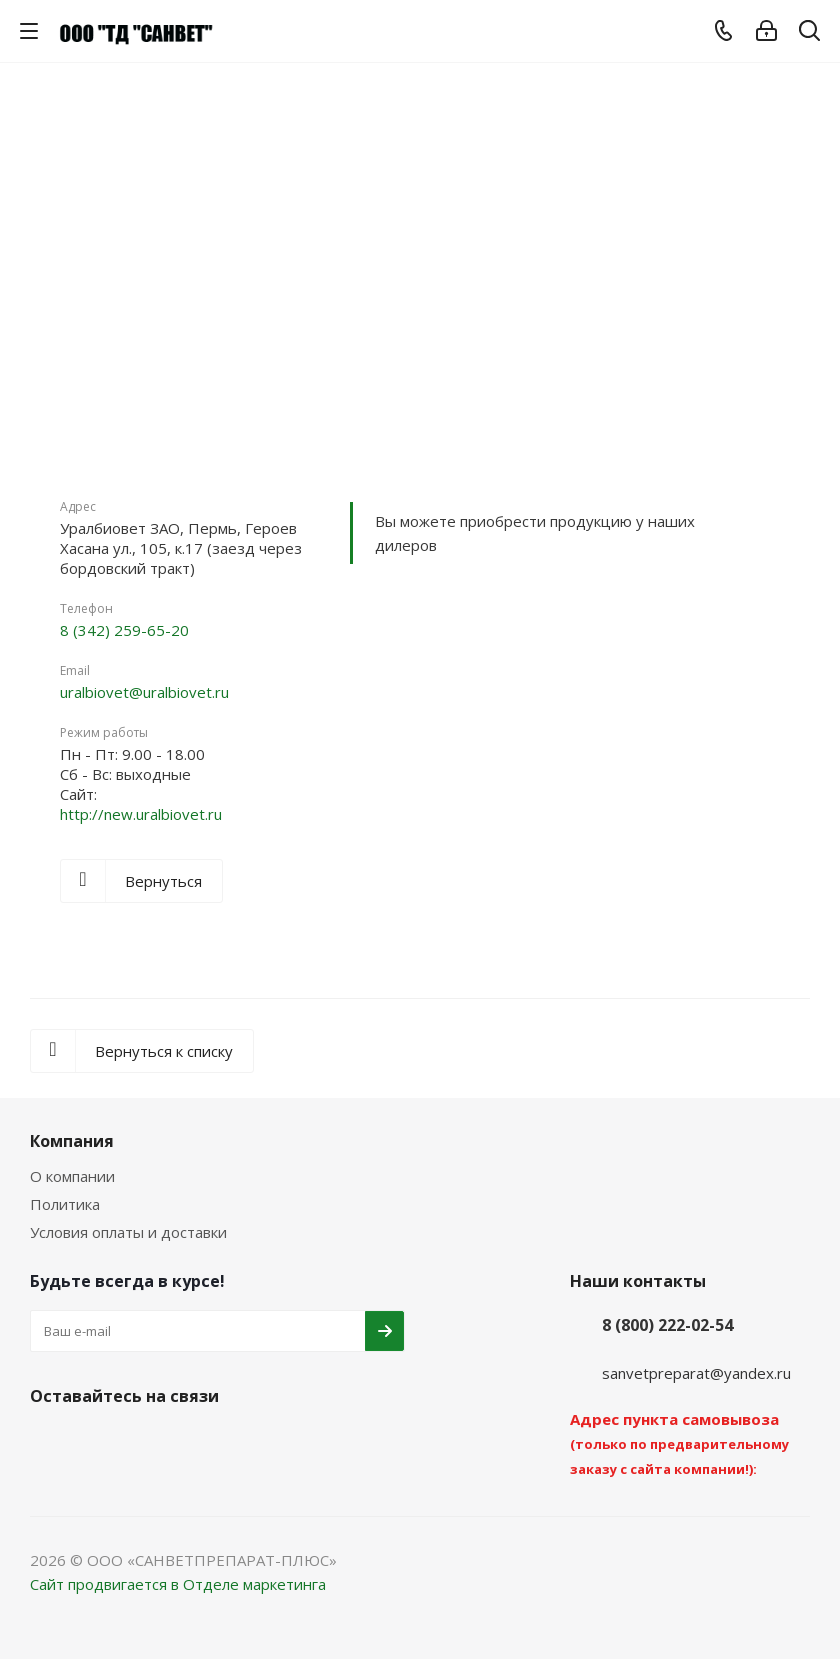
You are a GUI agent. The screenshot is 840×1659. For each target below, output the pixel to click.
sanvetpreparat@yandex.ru (696, 1373)
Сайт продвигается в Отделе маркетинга (178, 1584)
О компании (72, 1176)
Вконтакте (50, 1443)
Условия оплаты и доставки (128, 1232)
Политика (65, 1204)
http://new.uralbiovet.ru (141, 814)
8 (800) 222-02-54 (667, 1325)
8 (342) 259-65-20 (124, 630)
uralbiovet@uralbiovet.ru (144, 692)
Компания (72, 1141)
